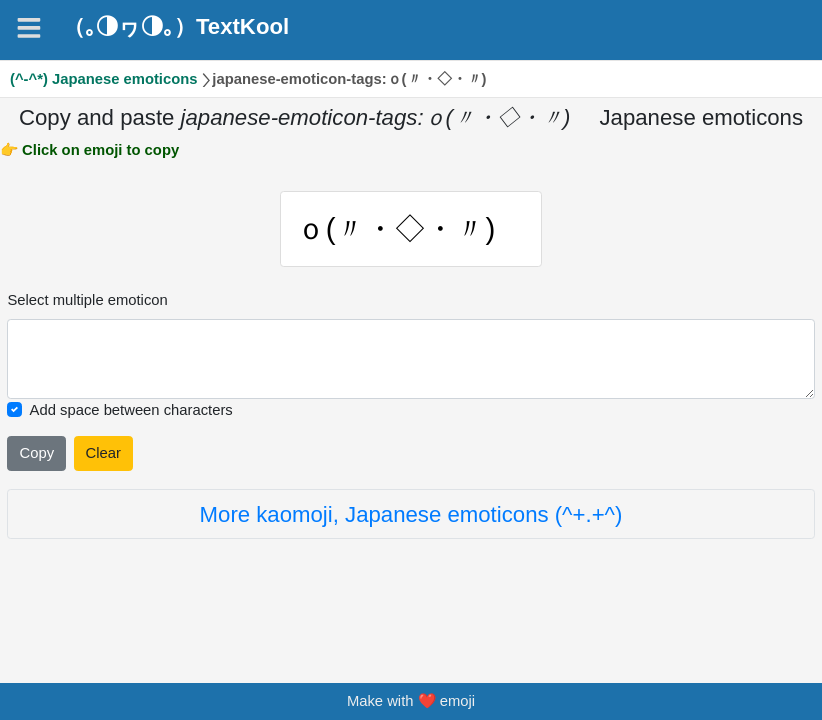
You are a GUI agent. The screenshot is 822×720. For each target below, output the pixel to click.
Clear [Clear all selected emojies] (103, 453)
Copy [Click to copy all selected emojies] (36, 453)
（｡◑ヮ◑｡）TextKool (176, 27)
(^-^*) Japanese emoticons (104, 79)
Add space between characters (131, 410)
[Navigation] (29, 28)
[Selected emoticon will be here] (410, 359)
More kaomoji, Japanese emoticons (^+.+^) (411, 514)
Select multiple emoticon (87, 300)
